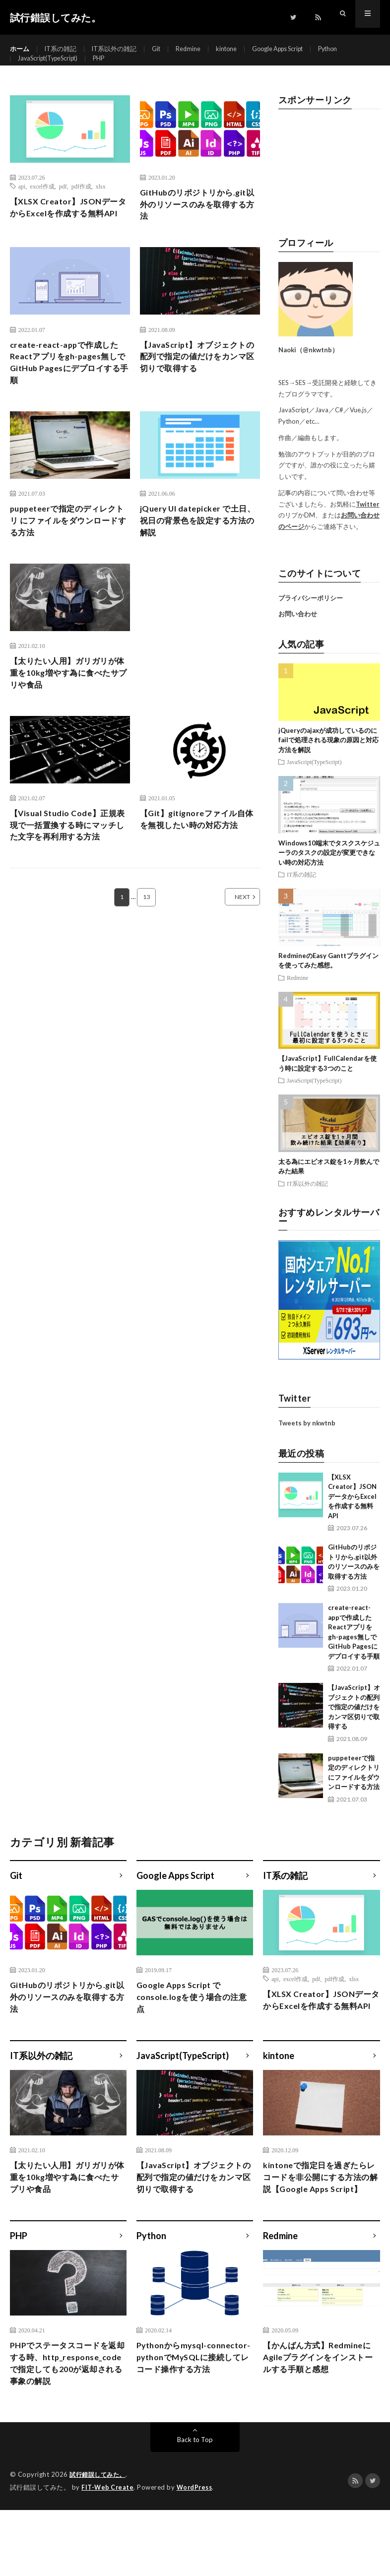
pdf (63, 203)
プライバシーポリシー (310, 615)
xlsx (101, 203)
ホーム (20, 49)
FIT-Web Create (108, 2554)
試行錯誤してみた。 (99, 2541)
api (22, 203)
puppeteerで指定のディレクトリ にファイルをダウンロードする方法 (69, 559)
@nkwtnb (317, 368)
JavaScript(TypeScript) (53, 68)
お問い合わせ (297, 632)
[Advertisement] (329, 186)
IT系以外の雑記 (121, 49)
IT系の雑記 (63, 49)
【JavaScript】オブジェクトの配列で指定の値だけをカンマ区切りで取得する (200, 389)
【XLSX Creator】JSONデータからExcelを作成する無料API (69, 233)
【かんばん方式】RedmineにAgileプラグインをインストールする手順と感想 (320, 2407)
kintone (241, 49)
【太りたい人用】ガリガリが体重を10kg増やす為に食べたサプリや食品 (70, 715)
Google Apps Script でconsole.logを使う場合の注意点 (193, 2017)
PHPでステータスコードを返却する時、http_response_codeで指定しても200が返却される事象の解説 (68, 2420)
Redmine (200, 49)
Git (166, 49)
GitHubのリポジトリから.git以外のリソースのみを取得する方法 (200, 224)
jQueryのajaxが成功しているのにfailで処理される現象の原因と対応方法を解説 (328, 757)
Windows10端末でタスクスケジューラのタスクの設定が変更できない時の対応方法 (329, 870)
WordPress (197, 2554)
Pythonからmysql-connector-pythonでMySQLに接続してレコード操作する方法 (193, 2414)
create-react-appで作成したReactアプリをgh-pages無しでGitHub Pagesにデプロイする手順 (67, 395)
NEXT (231, 946)
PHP (110, 68)
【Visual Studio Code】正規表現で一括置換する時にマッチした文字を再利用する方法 (70, 872)
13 (146, 946)
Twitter (368, 521)
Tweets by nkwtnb (306, 1441)
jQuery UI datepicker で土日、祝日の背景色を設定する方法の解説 (200, 559)
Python (355, 49)
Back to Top (195, 2506)
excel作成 (42, 203)
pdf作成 (81, 203)
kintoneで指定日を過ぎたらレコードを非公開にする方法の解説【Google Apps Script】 (321, 2216)
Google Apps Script (298, 49)
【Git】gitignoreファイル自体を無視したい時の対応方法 (200, 865)
